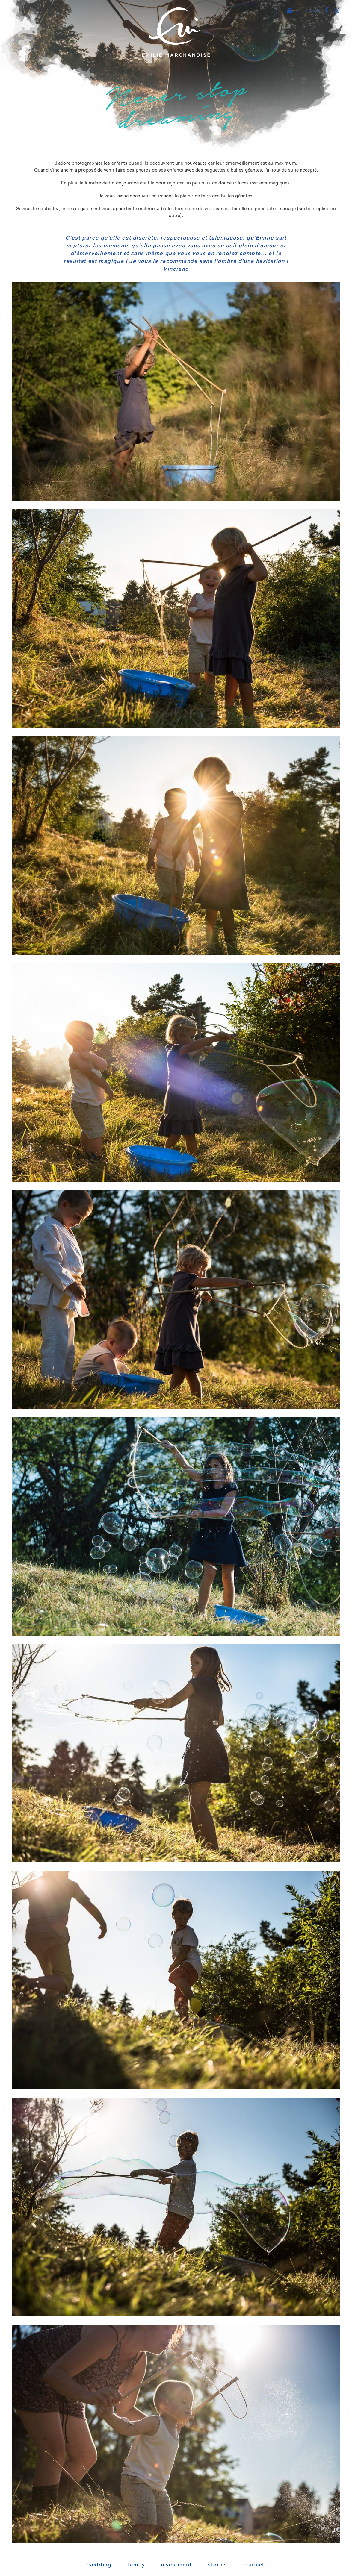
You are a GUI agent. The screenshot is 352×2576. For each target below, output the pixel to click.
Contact (254, 2565)
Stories (217, 2565)
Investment (176, 2565)
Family (136, 2565)
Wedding (99, 2565)
